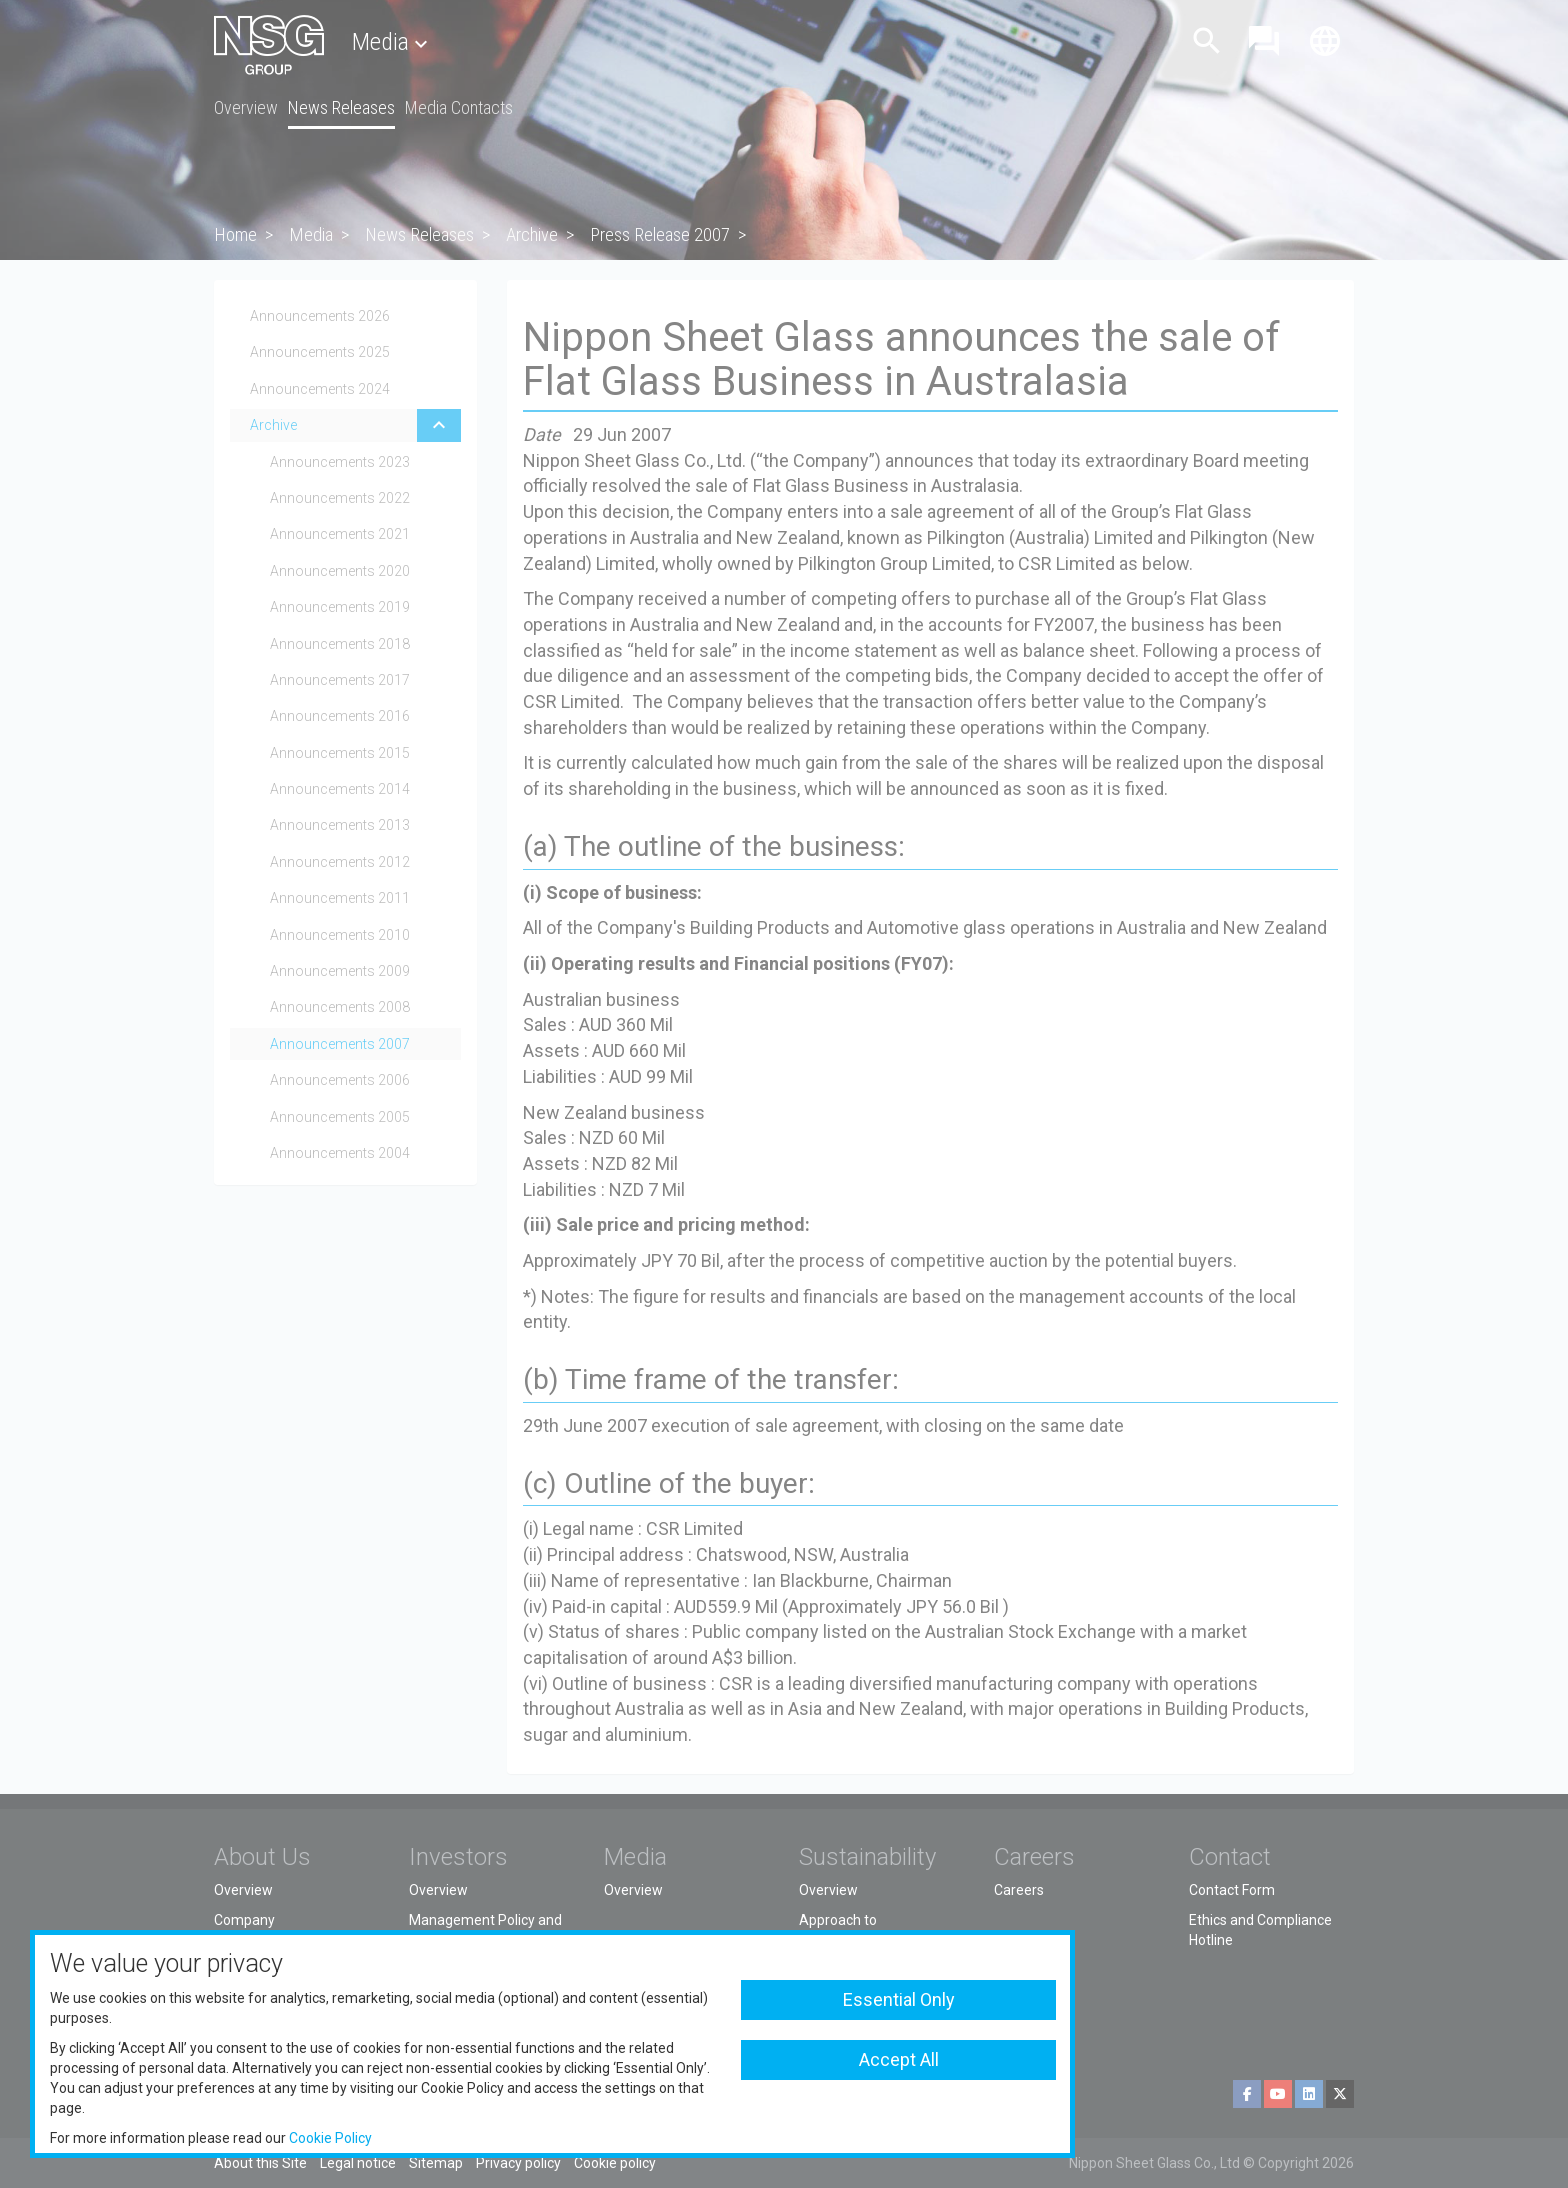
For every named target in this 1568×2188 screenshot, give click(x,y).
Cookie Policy (330, 2138)
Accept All (899, 2059)
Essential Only (899, 1999)
